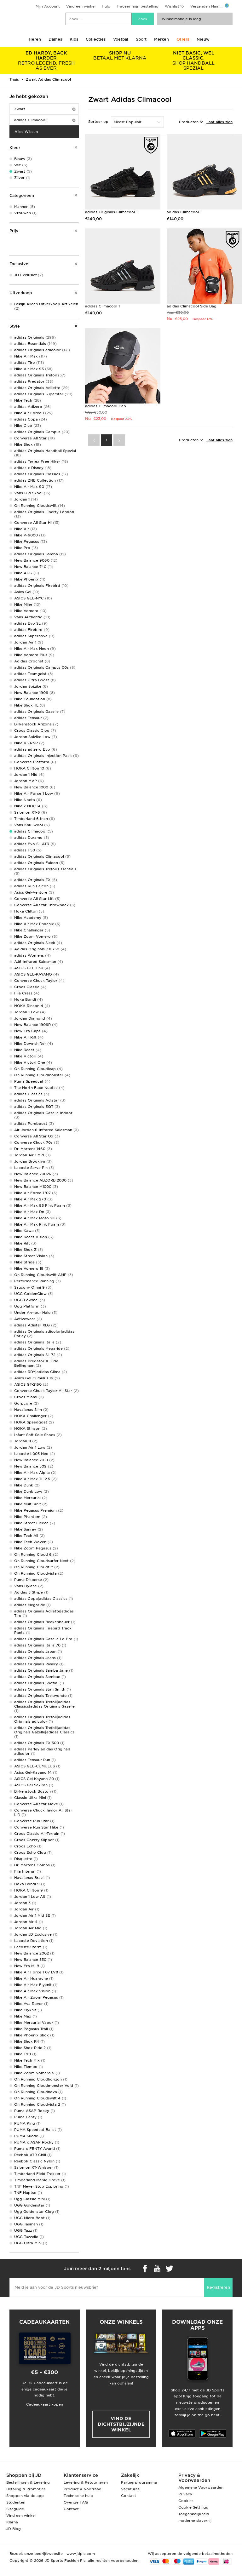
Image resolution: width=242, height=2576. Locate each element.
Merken (161, 39)
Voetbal (120, 39)
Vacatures (130, 2489)
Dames (55, 39)
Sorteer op (98, 121)
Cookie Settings (193, 2507)
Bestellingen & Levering (28, 2482)
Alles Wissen (26, 131)
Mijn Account (48, 6)
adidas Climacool (44, 120)
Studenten (15, 2502)
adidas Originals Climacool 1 (111, 212)
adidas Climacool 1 (184, 212)
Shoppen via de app (25, 2495)
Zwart (44, 109)
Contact (71, 2509)
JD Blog (13, 2529)
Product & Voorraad (82, 2489)
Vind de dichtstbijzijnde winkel (121, 2424)
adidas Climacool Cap (105, 406)
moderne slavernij (194, 2520)
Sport (141, 39)
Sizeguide (15, 2509)
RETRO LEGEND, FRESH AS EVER (46, 60)
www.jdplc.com (80, 2553)
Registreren (218, 2287)
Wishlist (172, 6)
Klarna (12, 2522)
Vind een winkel (80, 6)
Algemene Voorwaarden (200, 2487)
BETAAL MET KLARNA (120, 55)
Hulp (106, 6)
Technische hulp (78, 2495)
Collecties (96, 39)
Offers (182, 39)
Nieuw (203, 39)
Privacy (185, 2494)
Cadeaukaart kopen (44, 2404)
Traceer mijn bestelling (137, 6)
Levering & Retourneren (86, 2482)
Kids (74, 39)
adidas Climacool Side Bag (191, 306)
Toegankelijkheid (193, 2514)
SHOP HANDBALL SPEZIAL (193, 60)
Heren (35, 39)
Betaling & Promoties (26, 2489)
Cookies (185, 2501)
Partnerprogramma (139, 2482)
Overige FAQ (76, 2502)
